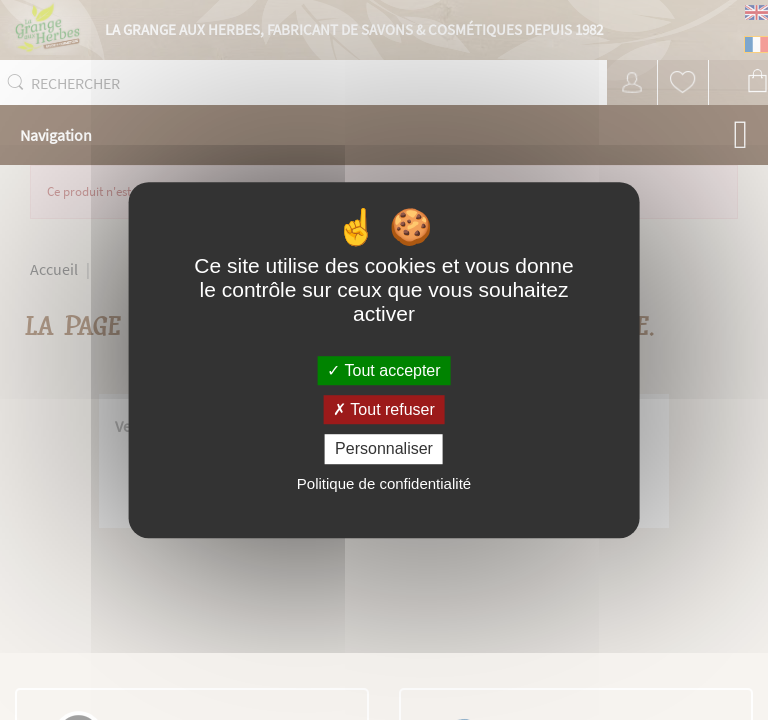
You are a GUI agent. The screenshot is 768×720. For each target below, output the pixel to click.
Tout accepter (383, 370)
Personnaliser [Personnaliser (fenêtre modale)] (384, 449)
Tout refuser (384, 409)
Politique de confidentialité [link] (384, 483)
